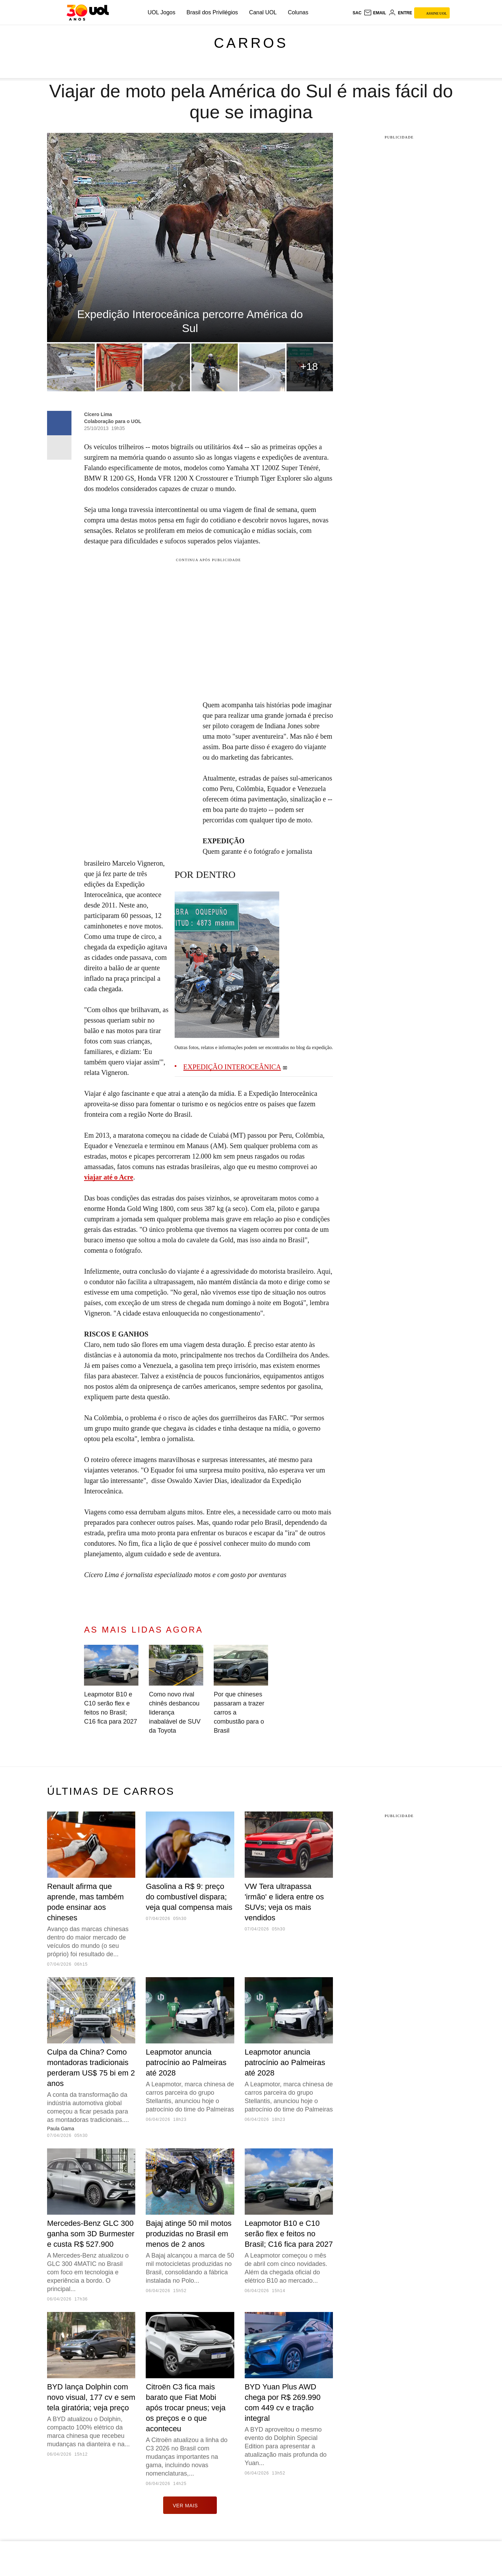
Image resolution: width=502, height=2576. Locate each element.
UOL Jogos (161, 12)
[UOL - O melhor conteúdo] (87, 12)
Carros (251, 43)
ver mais (190, 2505)
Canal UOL (263, 12)
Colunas (298, 12)
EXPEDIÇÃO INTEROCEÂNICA (232, 1067)
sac (356, 12)
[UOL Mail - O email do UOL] (375, 12)
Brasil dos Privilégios (212, 12)
